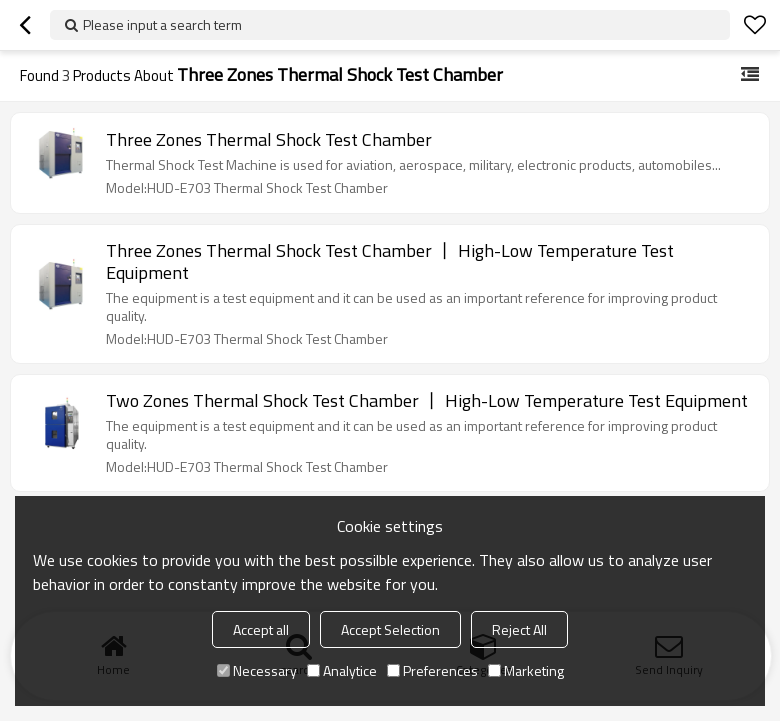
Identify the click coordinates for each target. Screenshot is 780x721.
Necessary (257, 670)
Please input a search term (162, 24)
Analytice (342, 670)
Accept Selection (390, 629)
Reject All (519, 629)
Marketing (526, 670)
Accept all (261, 629)
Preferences (432, 670)
